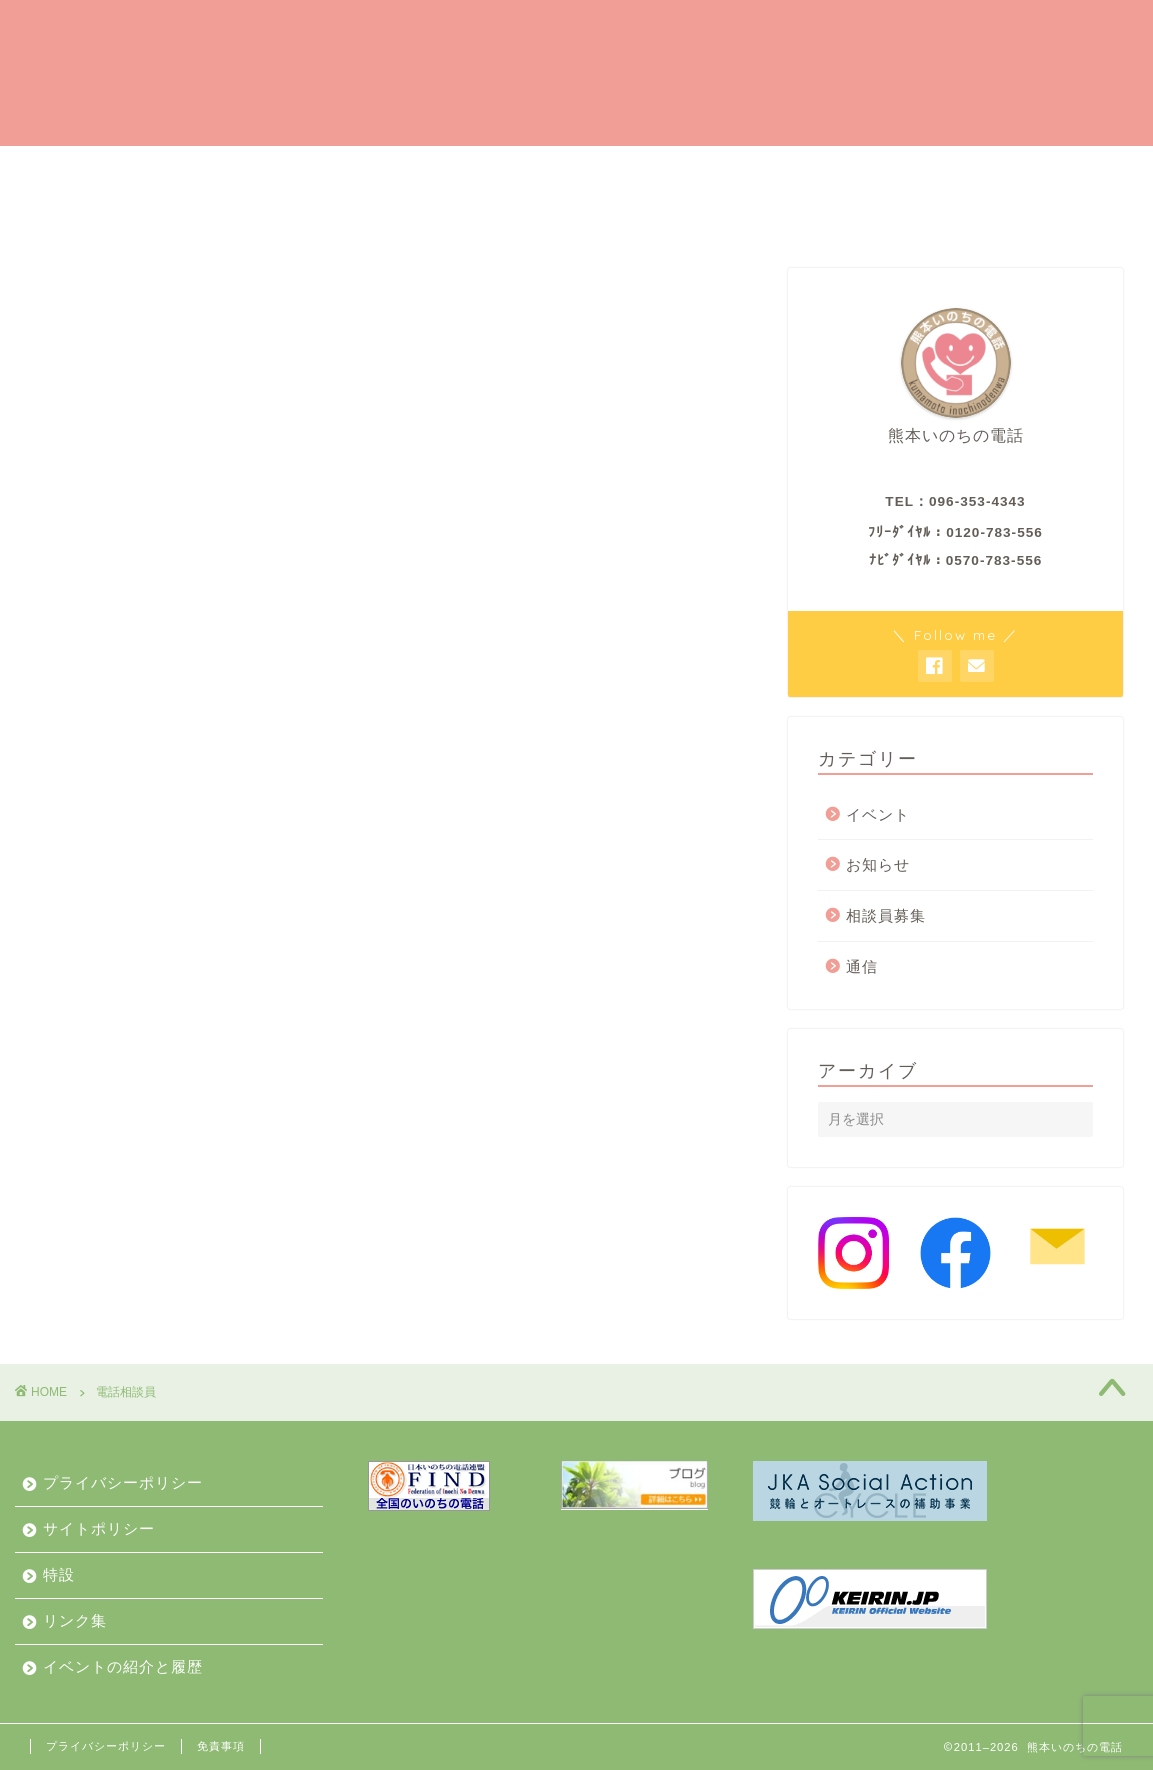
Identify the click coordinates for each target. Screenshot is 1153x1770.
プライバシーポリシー (123, 1482)
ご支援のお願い (379, 170)
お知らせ (497, 216)
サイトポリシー (99, 1528)
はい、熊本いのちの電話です (159, 171)
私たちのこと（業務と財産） (683, 216)
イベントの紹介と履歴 (335, 216)
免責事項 (221, 1746)
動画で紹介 (991, 216)
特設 (59, 1574)
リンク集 (75, 1620)
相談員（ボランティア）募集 (589, 170)
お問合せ (869, 216)
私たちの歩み (889, 170)
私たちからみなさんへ (125, 216)
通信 (862, 966)
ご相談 (767, 170)
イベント (878, 814)
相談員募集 (886, 916)
